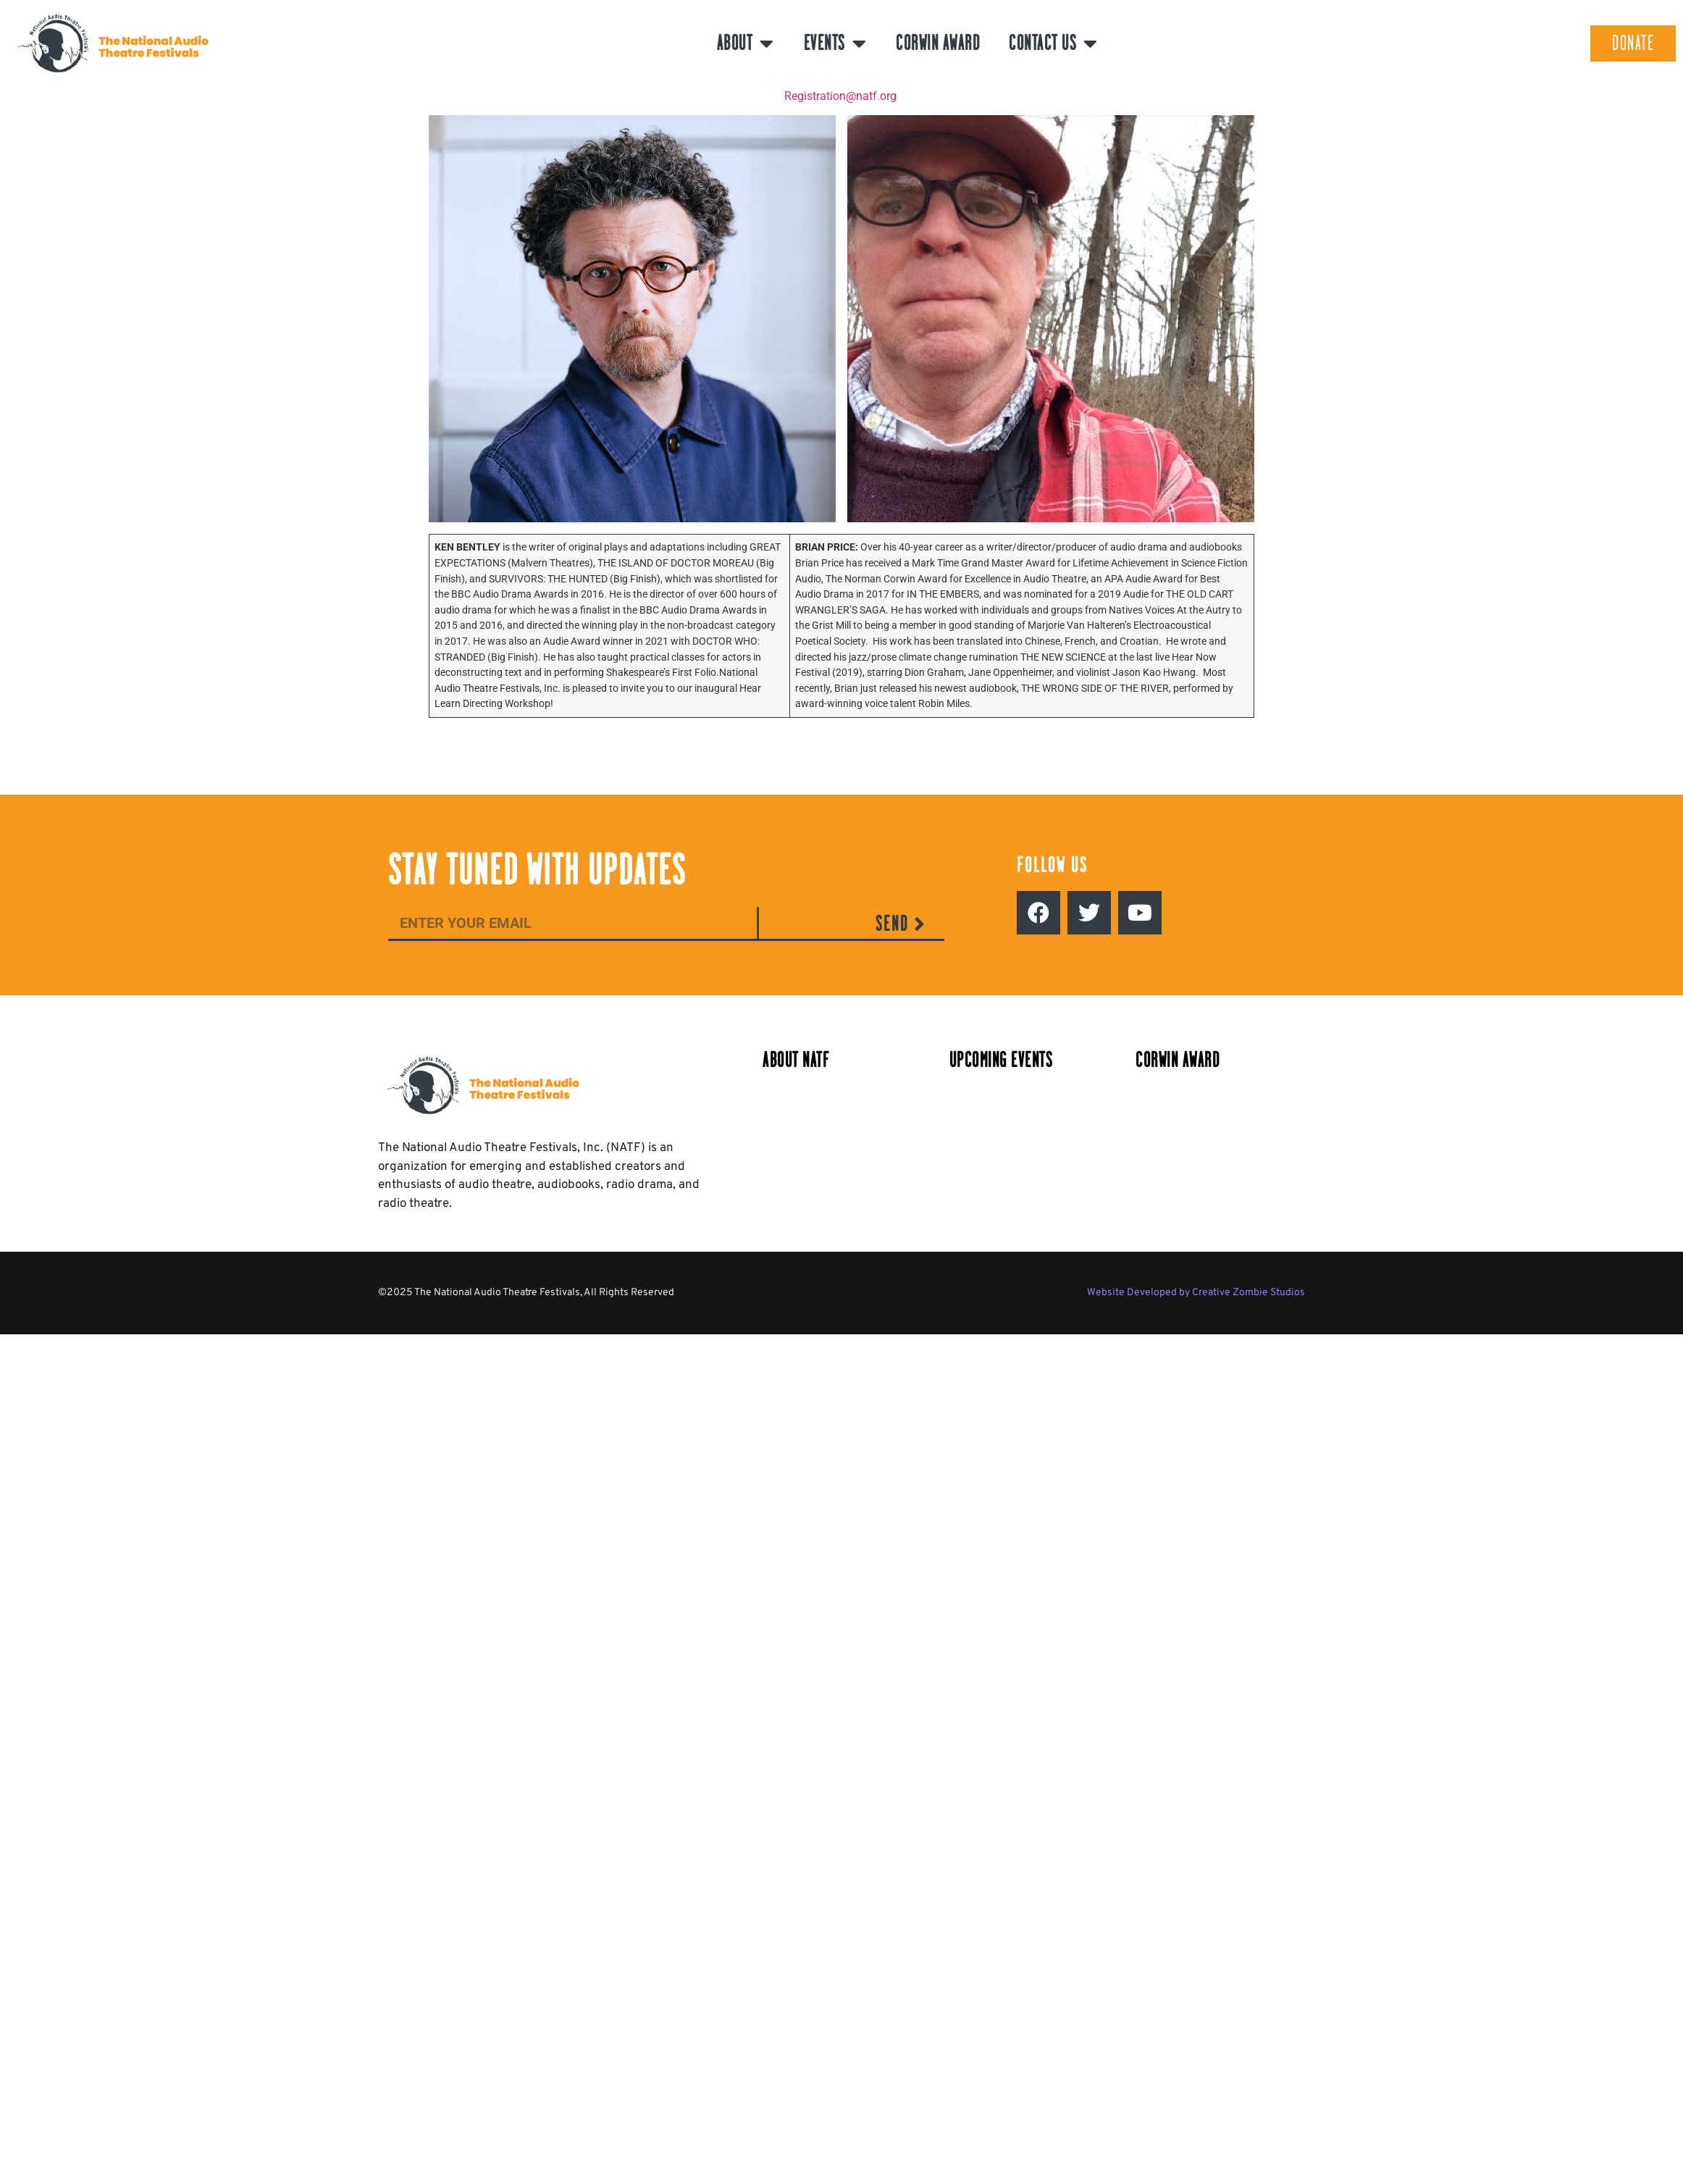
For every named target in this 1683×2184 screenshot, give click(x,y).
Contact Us (1054, 43)
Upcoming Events (1001, 1060)
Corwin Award (938, 43)
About (746, 43)
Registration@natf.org (840, 96)
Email (402, 895)
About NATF (796, 1060)
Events (836, 43)
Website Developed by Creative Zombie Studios (1196, 1292)
